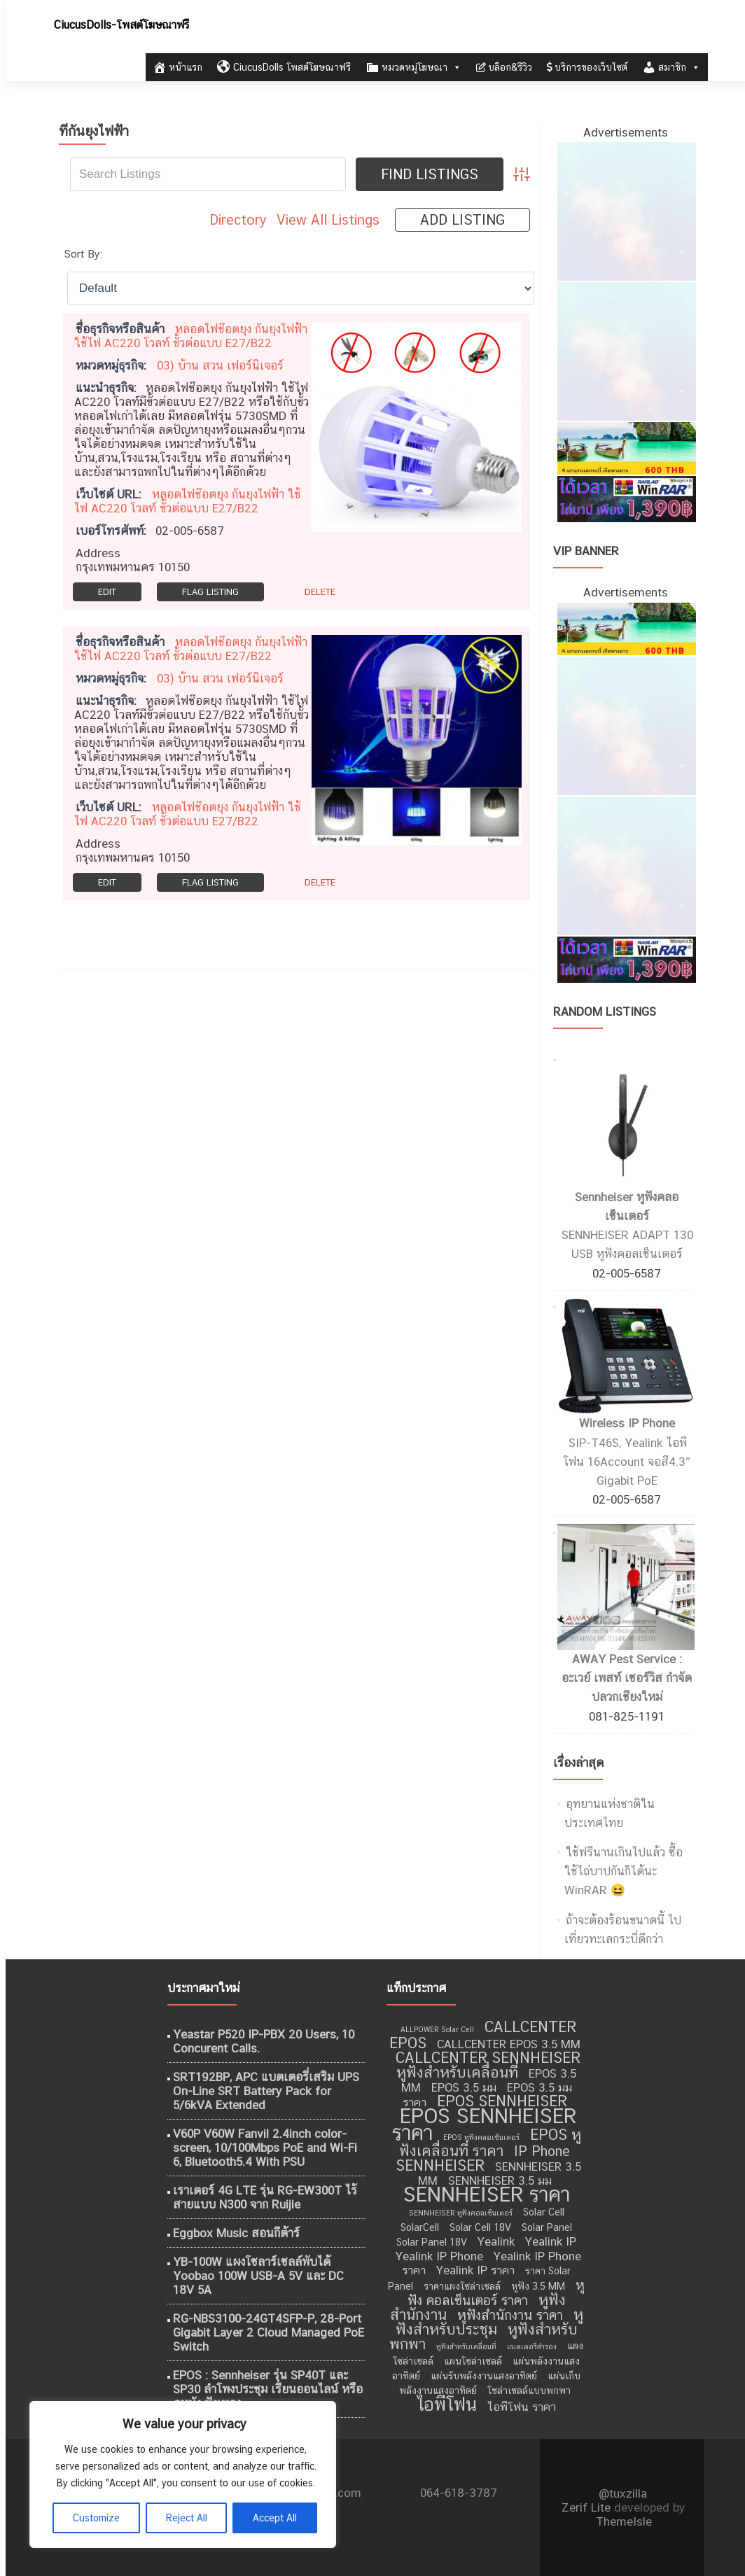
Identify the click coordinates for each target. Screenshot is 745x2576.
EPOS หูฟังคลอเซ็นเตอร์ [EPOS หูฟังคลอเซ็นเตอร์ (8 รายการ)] (481, 2137)
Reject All (186, 2518)
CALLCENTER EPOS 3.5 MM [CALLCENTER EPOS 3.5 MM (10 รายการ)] (508, 2044)
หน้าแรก (177, 67)
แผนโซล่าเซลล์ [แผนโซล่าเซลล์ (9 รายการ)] (473, 2361)
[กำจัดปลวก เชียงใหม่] (626, 351)
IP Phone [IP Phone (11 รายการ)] (542, 2151)
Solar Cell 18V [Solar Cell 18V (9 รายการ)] (480, 2227)
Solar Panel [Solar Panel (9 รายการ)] (547, 2227)
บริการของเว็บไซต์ (587, 67)
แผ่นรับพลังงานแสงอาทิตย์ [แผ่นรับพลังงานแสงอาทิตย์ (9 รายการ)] (484, 2375)
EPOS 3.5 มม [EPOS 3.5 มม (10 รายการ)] (463, 2087)
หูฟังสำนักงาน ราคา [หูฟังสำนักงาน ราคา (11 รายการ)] (510, 2315)
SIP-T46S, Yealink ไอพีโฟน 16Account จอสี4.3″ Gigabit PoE (626, 1462)
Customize (96, 2518)
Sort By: (83, 253)
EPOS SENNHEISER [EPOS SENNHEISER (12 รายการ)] (502, 2101)
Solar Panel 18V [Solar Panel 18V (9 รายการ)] (431, 2242)
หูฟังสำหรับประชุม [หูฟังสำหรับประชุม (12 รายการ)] (489, 2322)
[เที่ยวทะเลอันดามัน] (626, 447)
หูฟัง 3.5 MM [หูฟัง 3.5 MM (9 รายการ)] (538, 2286)
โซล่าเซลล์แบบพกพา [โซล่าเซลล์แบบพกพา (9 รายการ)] (529, 2390)
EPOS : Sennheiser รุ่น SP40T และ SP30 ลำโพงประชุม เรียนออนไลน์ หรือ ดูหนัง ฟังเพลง (268, 2389)
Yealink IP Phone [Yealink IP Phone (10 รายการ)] (439, 2256)
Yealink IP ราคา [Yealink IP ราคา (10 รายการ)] (475, 2270)
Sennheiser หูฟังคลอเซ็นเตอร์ (626, 1206)
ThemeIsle (624, 2521)
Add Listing (462, 219)
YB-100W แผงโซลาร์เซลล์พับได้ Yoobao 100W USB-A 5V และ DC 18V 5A (258, 2276)
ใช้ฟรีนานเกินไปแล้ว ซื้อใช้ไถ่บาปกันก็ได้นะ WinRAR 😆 (623, 1871)
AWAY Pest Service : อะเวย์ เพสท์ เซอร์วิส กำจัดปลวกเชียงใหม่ (627, 1678)
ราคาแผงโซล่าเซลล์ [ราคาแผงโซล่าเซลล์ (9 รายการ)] (462, 2286)
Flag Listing (210, 592)
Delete (320, 592)
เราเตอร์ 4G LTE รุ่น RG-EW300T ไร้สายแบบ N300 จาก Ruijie (265, 2197)
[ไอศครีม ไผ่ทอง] (626, 211)
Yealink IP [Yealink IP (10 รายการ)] (550, 2241)
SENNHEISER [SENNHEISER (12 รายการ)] (440, 2165)
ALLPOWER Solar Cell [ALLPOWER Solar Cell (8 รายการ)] (437, 2029)
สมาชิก (671, 67)
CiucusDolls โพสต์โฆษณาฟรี (284, 67)
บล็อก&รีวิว (504, 67)
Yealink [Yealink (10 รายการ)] (496, 2241)
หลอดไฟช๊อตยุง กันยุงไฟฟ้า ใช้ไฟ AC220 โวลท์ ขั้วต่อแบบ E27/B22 (190, 336)
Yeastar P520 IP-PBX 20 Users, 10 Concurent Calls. (263, 2041)
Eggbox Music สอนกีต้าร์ (236, 2233)
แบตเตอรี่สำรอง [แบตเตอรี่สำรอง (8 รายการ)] (532, 2346)
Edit (107, 592)
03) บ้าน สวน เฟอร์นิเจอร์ (220, 365)
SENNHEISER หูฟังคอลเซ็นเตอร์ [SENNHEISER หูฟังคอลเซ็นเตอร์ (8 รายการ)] (461, 2212)
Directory (238, 220)
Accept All (275, 2518)
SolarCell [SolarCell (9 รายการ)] (420, 2227)
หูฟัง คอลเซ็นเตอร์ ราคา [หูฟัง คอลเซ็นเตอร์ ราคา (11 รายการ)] (496, 2292)
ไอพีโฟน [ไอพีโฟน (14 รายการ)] (447, 2404)
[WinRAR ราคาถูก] (626, 498)
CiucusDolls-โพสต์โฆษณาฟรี (121, 24)
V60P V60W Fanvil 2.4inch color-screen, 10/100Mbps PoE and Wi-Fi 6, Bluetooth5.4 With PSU (265, 2148)
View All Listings (328, 220)
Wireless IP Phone (627, 1423)
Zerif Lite (588, 2507)
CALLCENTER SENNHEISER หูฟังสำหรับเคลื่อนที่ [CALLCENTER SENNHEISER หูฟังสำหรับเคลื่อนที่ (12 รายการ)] (488, 2065)
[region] (182, 2474)
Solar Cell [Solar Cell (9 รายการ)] (543, 2212)
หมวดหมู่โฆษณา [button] (413, 67)
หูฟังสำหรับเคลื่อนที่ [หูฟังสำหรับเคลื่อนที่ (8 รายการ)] (466, 2346)
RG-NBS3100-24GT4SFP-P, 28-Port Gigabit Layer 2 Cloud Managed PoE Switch (268, 2332)
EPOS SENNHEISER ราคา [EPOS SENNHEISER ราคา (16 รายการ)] (484, 2124)
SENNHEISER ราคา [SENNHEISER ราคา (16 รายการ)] (486, 2194)
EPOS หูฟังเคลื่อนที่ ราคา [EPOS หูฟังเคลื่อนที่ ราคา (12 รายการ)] (490, 2143)
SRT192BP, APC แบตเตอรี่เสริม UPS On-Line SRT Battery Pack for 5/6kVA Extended (266, 2091)
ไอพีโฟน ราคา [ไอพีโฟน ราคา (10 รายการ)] (521, 2407)
